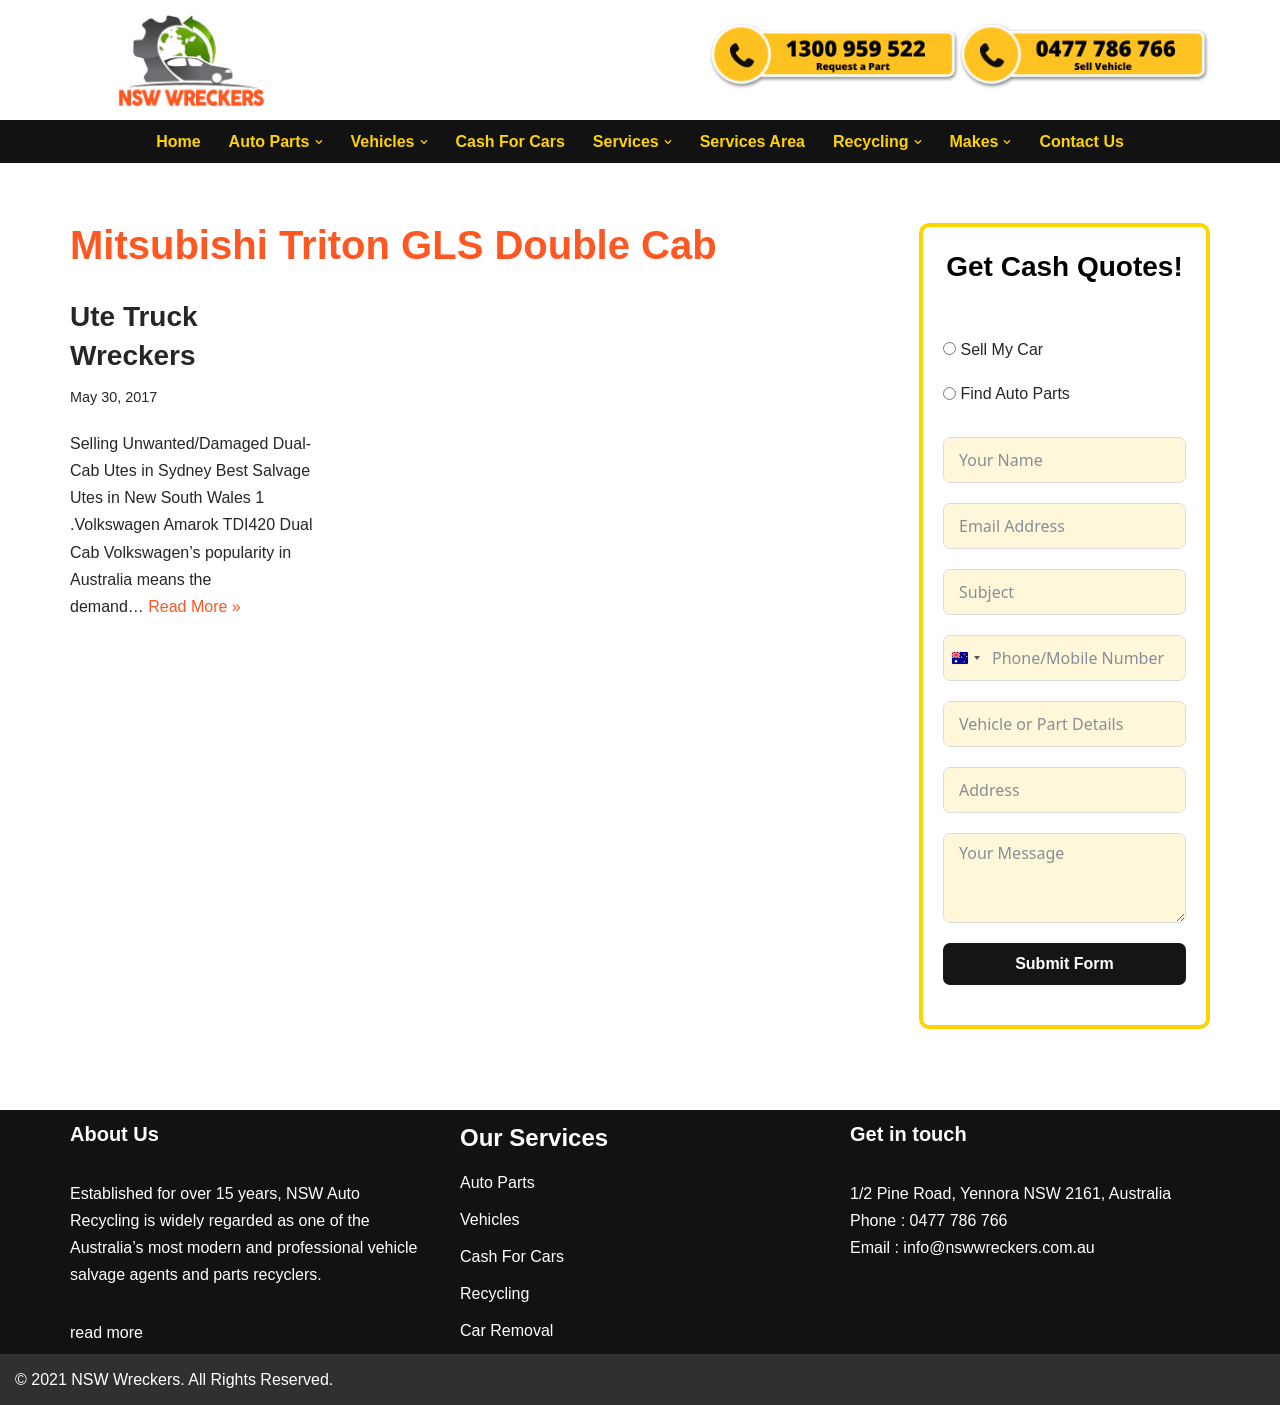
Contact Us (1081, 141)
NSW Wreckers (123, 1379)
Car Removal (506, 1330)
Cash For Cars (509, 141)
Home (178, 141)
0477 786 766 (959, 1220)
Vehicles (490, 1219)
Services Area (752, 141)
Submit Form (1064, 963)
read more (106, 1332)
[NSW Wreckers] (193, 60)
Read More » (194, 606)
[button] (318, 142)
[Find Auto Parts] (949, 393)
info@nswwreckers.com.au (998, 1247)
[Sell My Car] (949, 348)
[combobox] (965, 658)
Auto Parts (497, 1182)
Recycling (494, 1293)
